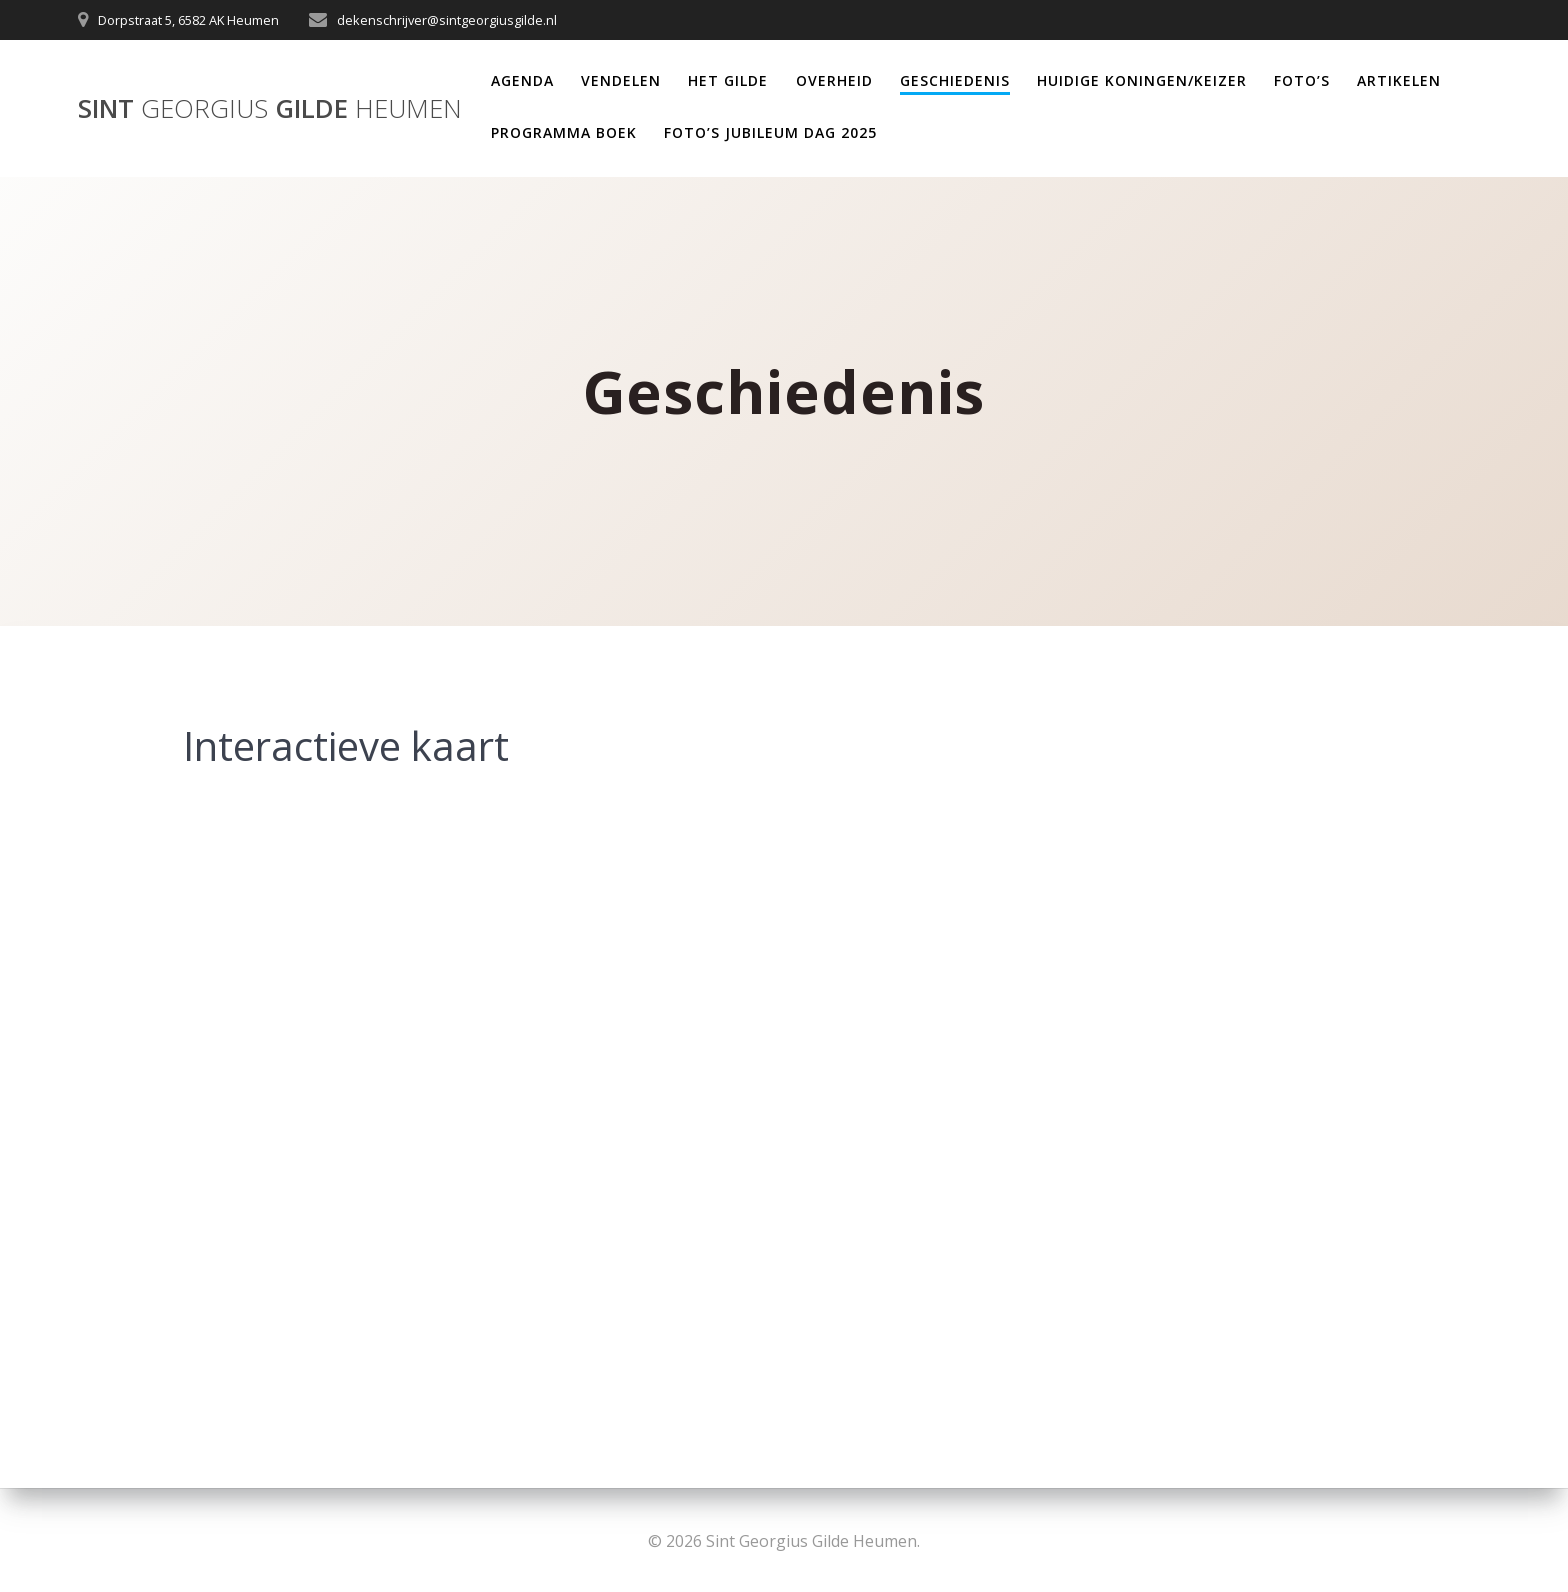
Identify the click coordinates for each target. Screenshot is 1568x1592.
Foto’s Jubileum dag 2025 (770, 132)
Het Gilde (728, 80)
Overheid (834, 80)
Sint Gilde (270, 109)
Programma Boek (564, 132)
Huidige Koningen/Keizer (1142, 80)
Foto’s (1302, 80)
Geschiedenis (955, 80)
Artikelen (1399, 80)
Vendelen (621, 80)
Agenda (522, 80)
